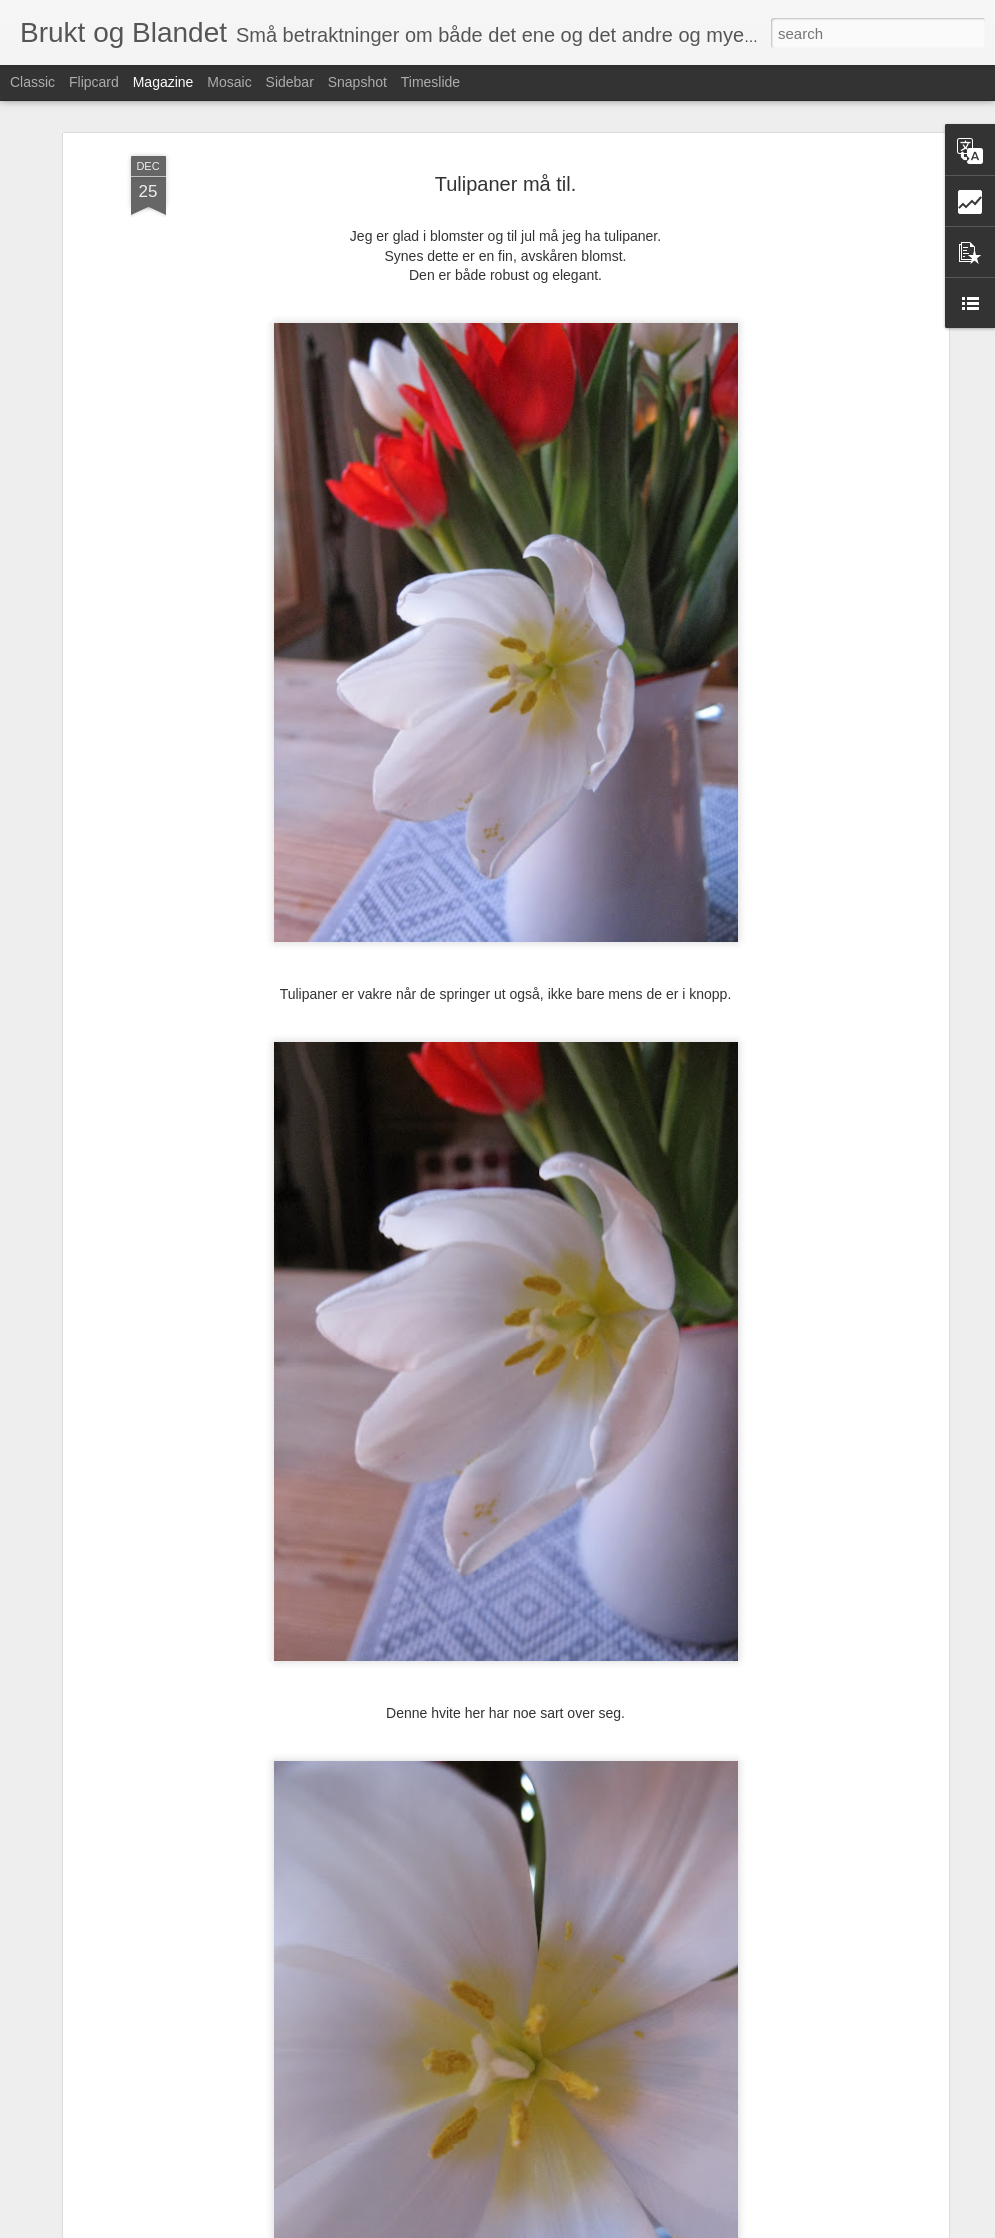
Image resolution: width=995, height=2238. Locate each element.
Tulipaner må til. (506, 184)
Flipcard (94, 82)
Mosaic (229, 82)
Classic (32, 82)
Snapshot (357, 82)
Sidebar (290, 82)
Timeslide (430, 82)
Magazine (163, 82)
